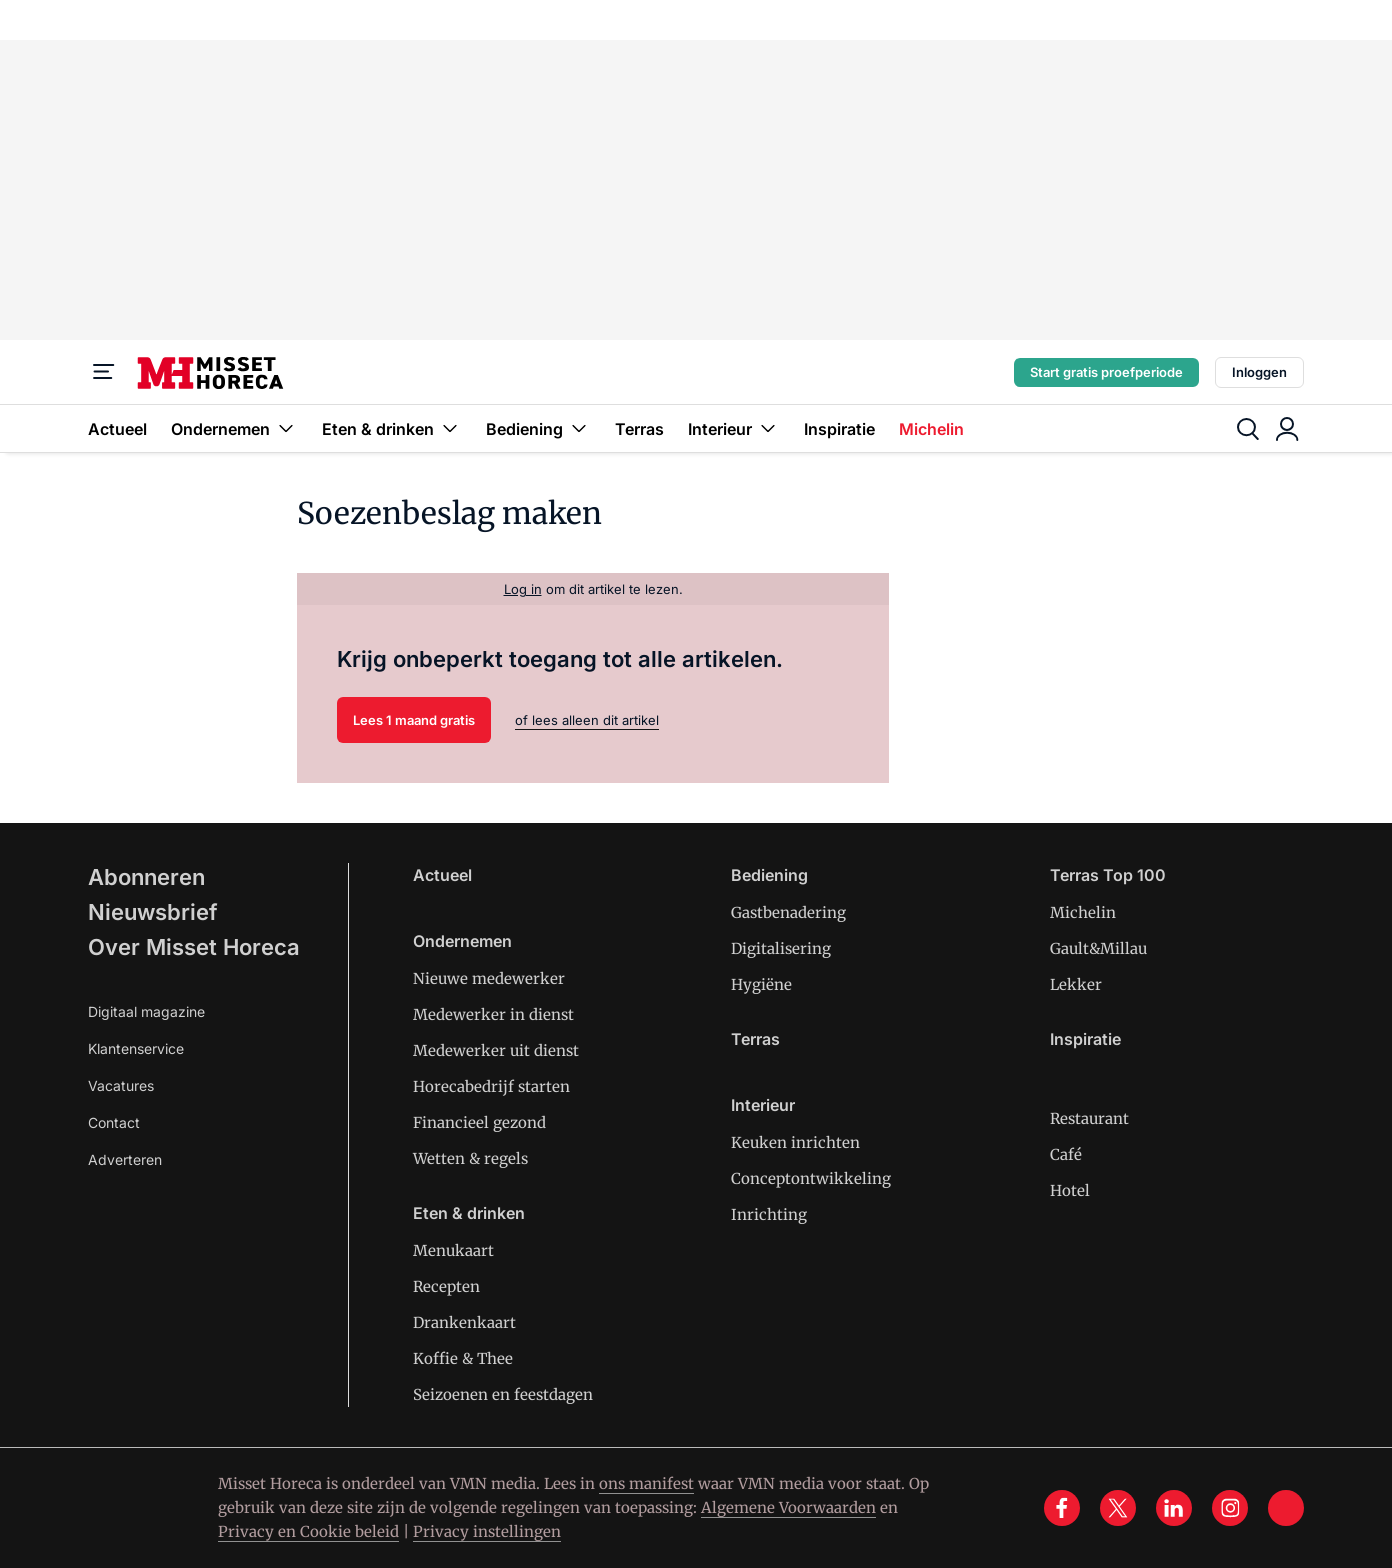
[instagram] (1230, 1508)
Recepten (446, 1286)
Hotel (1070, 1190)
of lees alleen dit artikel (587, 720)
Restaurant (1089, 1118)
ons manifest (646, 1483)
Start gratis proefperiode (1106, 372)
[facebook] (1062, 1508)
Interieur (734, 428)
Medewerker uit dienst (496, 1050)
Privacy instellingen (487, 1531)
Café (1066, 1154)
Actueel (117, 429)
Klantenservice (136, 1048)
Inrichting (769, 1214)
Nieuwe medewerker (489, 978)
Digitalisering (781, 948)
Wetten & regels (470, 1158)
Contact (114, 1122)
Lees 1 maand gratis (414, 720)
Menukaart (453, 1250)
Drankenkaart (464, 1322)
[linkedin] (1174, 1508)
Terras (639, 429)
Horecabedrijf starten (491, 1086)
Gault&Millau (1098, 948)
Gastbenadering (788, 912)
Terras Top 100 (1108, 875)
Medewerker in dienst (493, 1014)
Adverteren (125, 1159)
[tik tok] (1286, 1508)
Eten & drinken (392, 428)
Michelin (931, 429)
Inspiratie (839, 429)
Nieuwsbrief (153, 912)
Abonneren (146, 877)
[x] (1118, 1508)
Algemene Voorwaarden (788, 1507)
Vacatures (121, 1085)
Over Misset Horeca (194, 947)
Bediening (538, 428)
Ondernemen (234, 428)
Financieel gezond (479, 1122)
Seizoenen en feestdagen (503, 1394)
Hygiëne (761, 984)
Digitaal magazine (146, 1011)
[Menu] (104, 372)
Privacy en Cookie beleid (308, 1531)
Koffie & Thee (463, 1358)
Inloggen (1259, 372)
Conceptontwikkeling (811, 1178)
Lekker (1076, 984)
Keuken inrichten (795, 1142)
